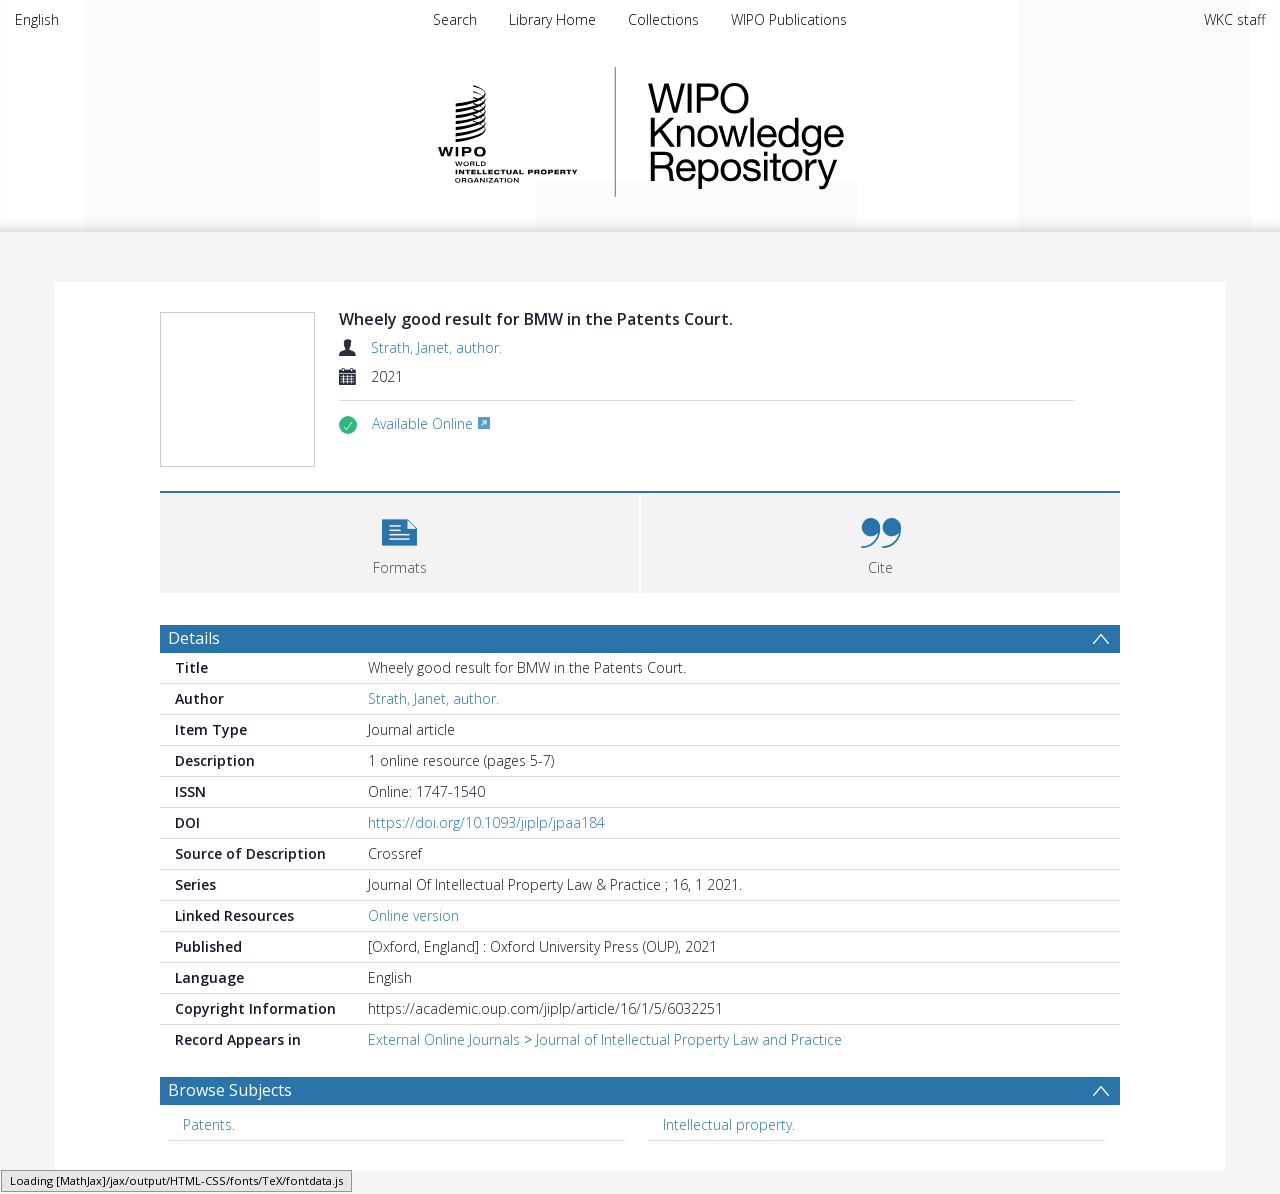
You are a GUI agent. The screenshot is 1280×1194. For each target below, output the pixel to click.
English (37, 19)
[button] (399, 587)
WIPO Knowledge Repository (828, 132)
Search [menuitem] (455, 19)
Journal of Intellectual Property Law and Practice (689, 1086)
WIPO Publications (789, 19)
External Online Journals (444, 1086)
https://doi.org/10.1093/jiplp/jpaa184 (486, 869)
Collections (663, 19)
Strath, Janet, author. (436, 347)
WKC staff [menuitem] (1234, 19)
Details (194, 685)
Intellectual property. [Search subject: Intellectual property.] (729, 1171)
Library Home (552, 19)
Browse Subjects (230, 1137)
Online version (413, 962)
